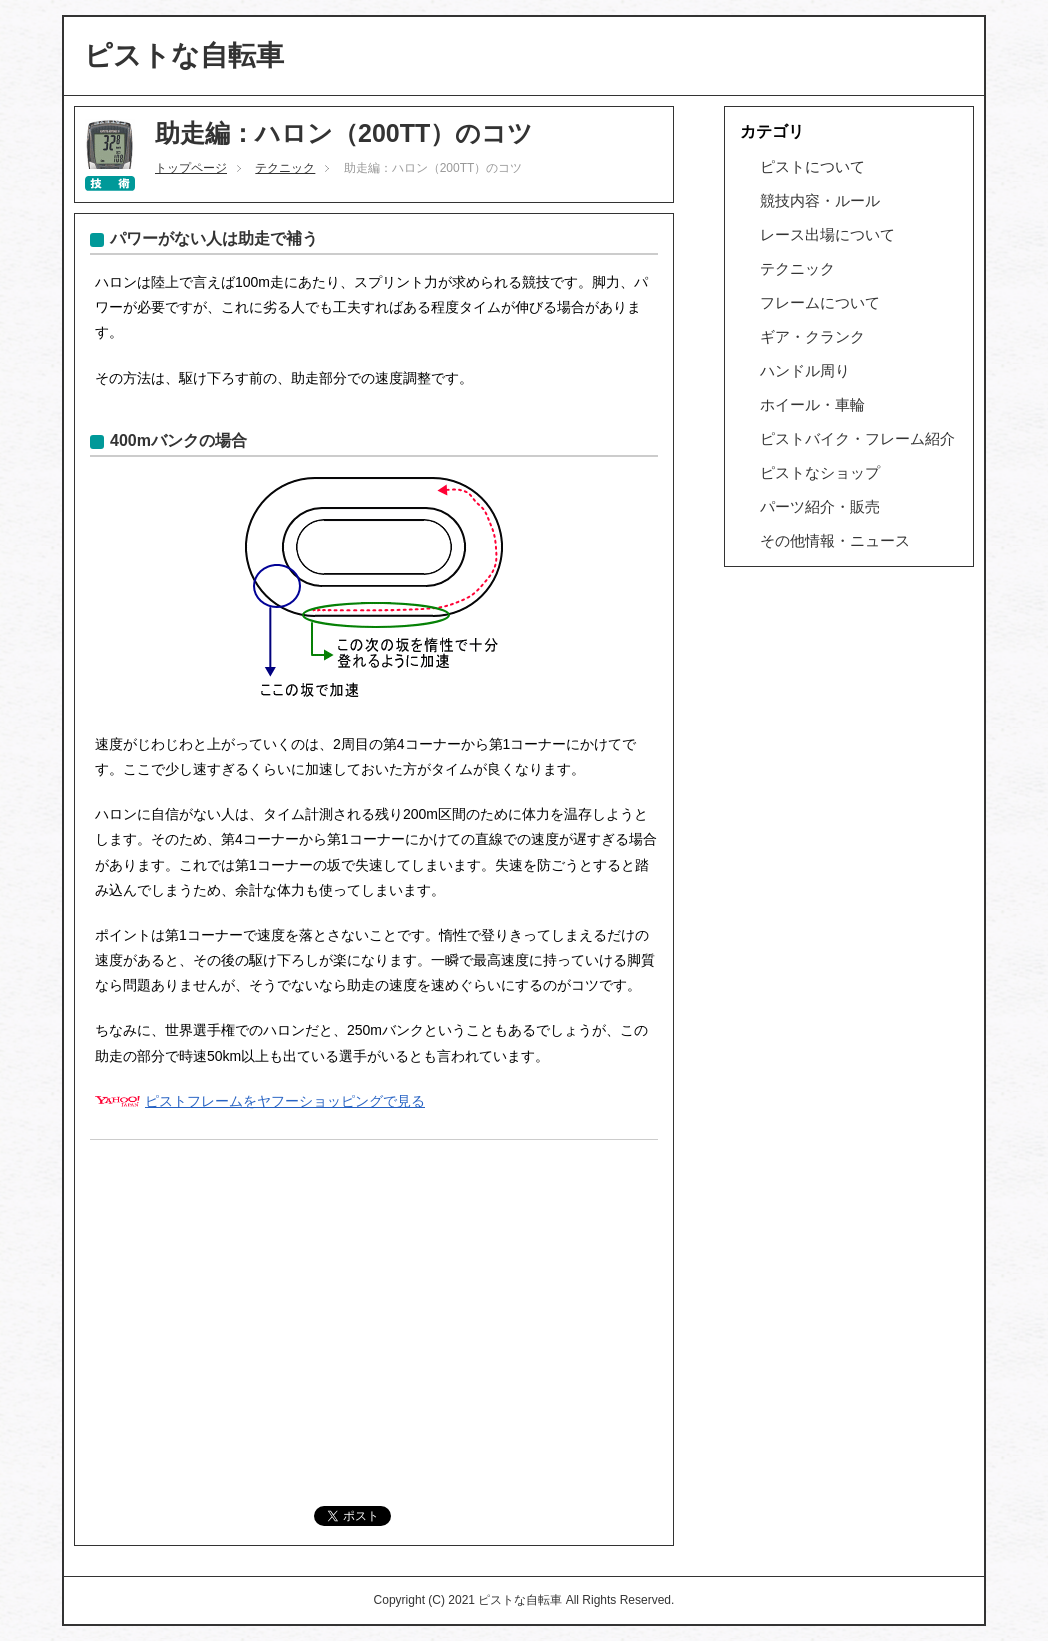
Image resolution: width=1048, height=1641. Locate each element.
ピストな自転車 (184, 55)
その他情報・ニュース (835, 540)
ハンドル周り (805, 370)
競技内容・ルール (820, 200)
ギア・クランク (812, 336)
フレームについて (820, 302)
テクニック (285, 168)
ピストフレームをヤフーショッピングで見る (285, 1101)
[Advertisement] (374, 1305)
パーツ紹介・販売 (820, 506)
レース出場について (827, 234)
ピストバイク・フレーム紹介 (857, 438)
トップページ (191, 168)
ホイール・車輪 (812, 404)
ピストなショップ (820, 472)
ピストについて (812, 166)
